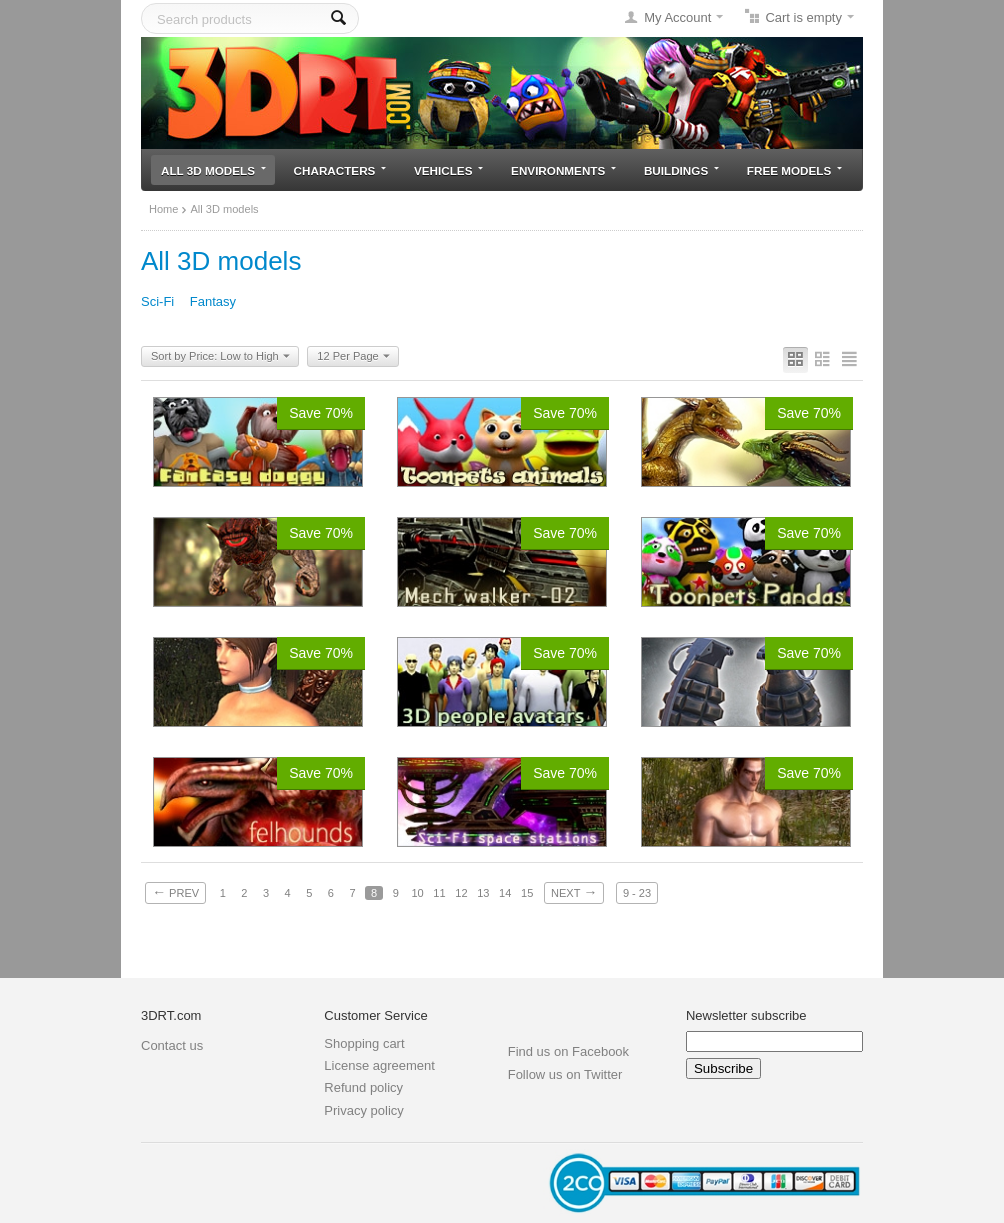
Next (574, 892)
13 (483, 893)
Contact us (172, 1045)
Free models (794, 170)
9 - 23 (637, 893)
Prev (175, 892)
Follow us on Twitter (565, 1074)
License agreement (379, 1065)
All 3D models (213, 170)
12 (461, 893)
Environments (563, 170)
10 (417, 893)
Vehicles (448, 170)
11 (439, 893)
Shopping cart (364, 1043)
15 (527, 893)
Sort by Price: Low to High (220, 357)
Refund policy (363, 1087)
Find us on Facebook (568, 1051)
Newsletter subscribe (746, 1015)
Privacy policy (363, 1110)
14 (505, 893)
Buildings (681, 170)
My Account (677, 17)
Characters (340, 170)
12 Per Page (353, 357)
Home (163, 209)
